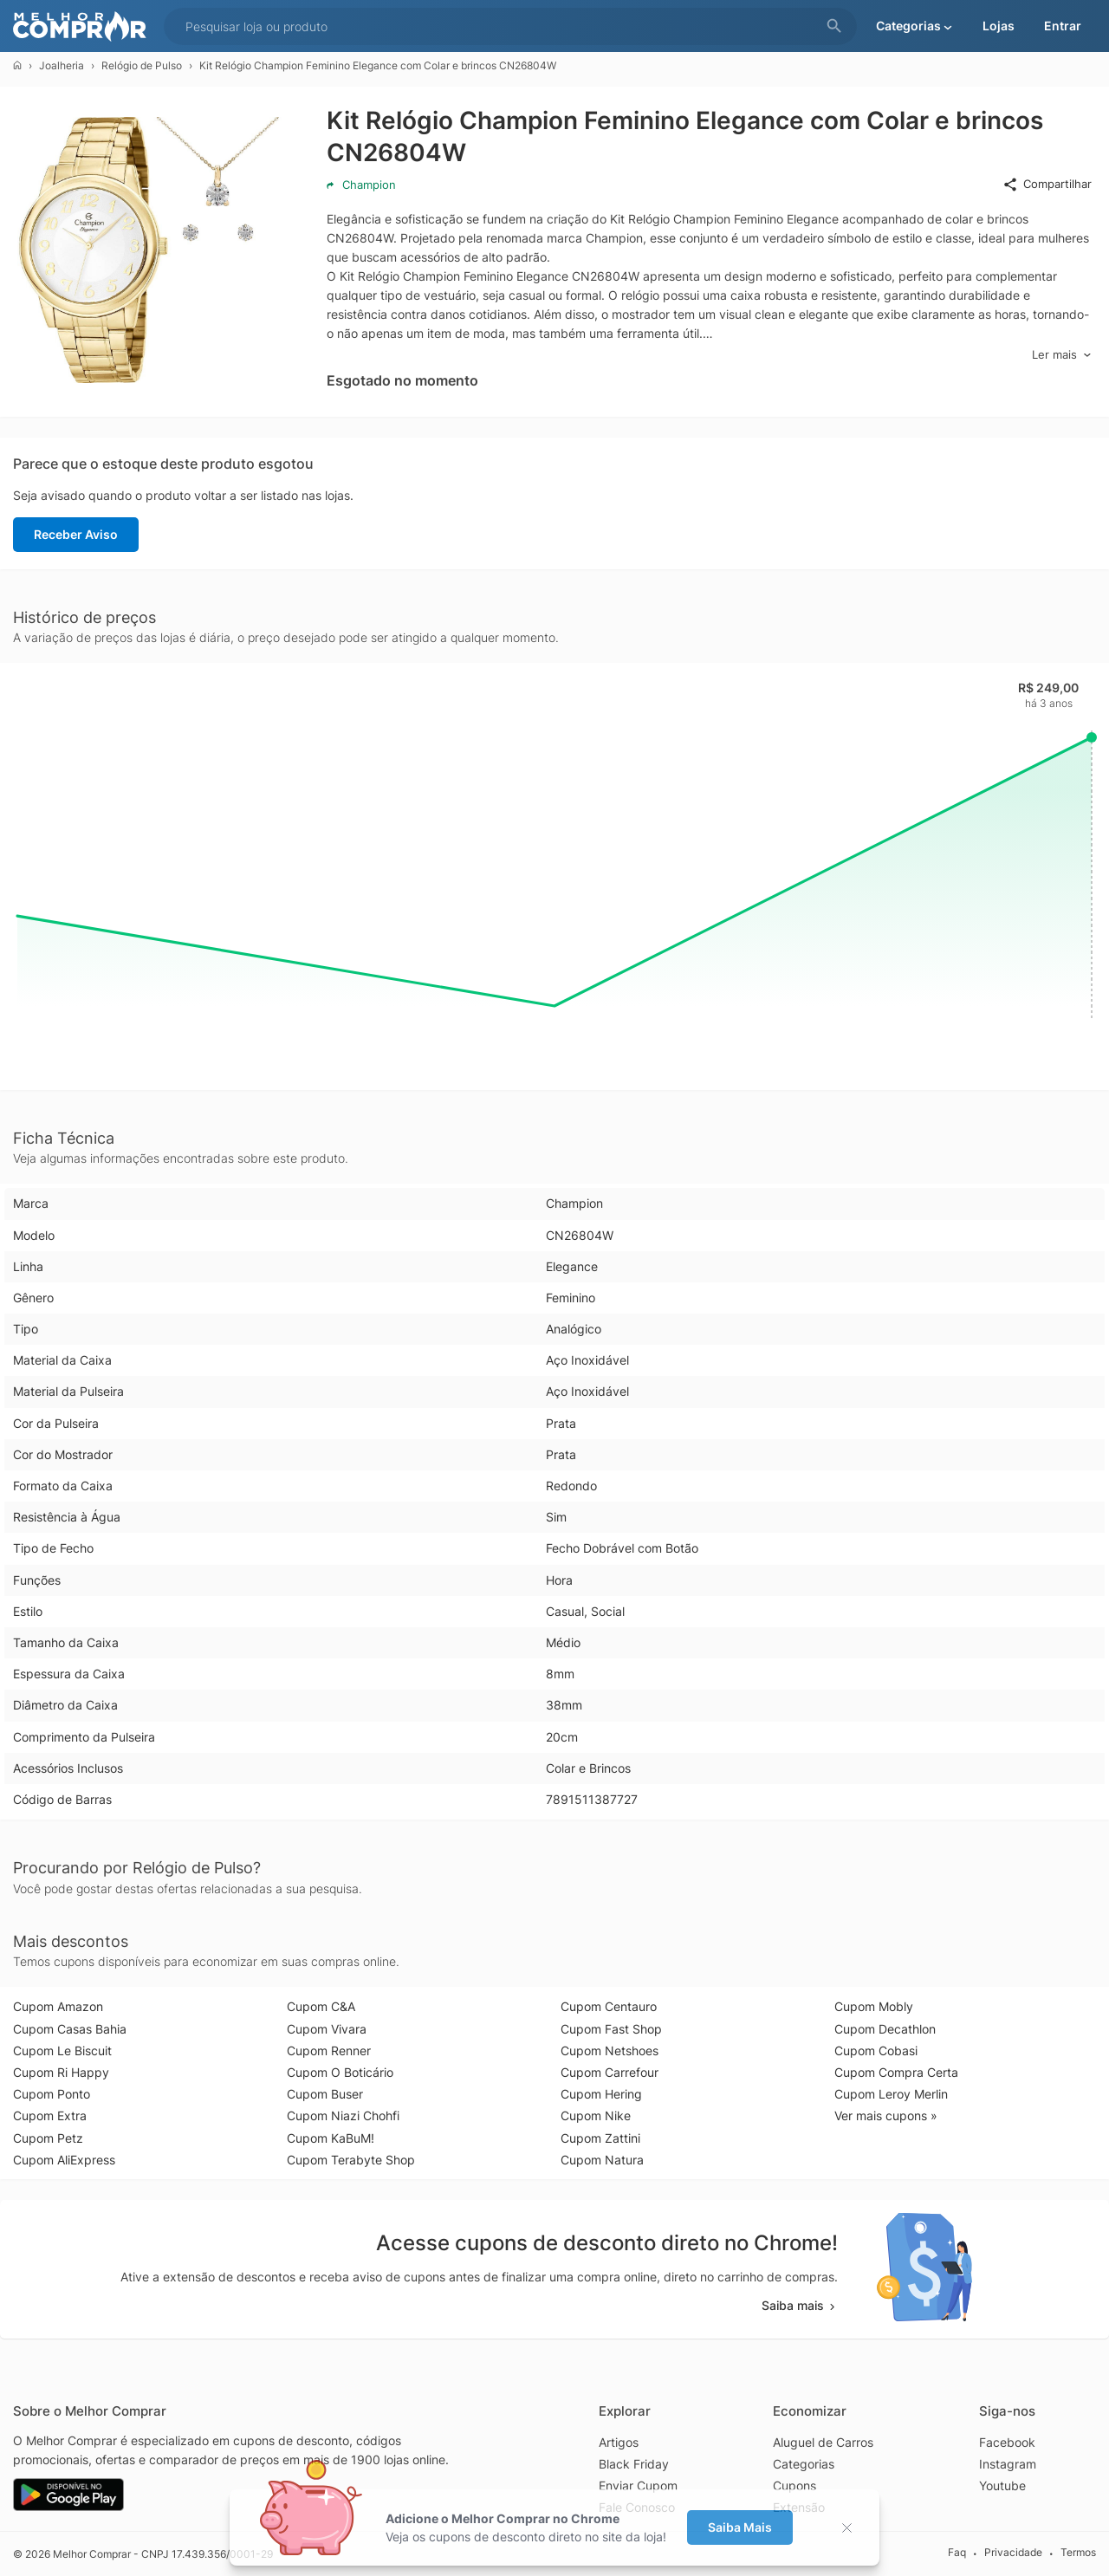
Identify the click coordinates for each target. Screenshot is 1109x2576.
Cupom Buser (325, 2093)
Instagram (1007, 2463)
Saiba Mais (740, 2527)
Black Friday (634, 2463)
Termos (1078, 2553)
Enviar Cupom (638, 2485)
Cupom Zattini (600, 2138)
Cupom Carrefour (609, 2072)
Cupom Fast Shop (611, 2028)
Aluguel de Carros (823, 2442)
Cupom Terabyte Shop (351, 2159)
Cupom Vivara (326, 2028)
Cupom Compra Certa (896, 2072)
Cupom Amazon (58, 2006)
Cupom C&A (321, 2006)
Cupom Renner (329, 2050)
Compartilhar (1047, 184)
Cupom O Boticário (340, 2072)
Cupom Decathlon (885, 2028)
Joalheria (61, 65)
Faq (957, 2553)
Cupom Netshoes (609, 2050)
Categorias (803, 2463)
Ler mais (1062, 354)
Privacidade (1013, 2553)
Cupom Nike (596, 2115)
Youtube (1002, 2485)
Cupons (794, 2485)
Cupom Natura (602, 2159)
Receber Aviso (76, 534)
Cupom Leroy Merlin (891, 2093)
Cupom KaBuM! (330, 2138)
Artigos (619, 2442)
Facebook (1007, 2442)
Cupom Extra (50, 2115)
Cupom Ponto (51, 2093)
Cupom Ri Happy (61, 2072)
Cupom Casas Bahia (69, 2028)
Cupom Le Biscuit (62, 2050)
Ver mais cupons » (885, 2115)
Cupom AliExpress (64, 2159)
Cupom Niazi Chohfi (343, 2115)
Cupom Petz (48, 2138)
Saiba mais (800, 2305)
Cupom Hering (601, 2093)
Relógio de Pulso (141, 65)
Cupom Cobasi (876, 2050)
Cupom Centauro (609, 2006)
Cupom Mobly (873, 2006)
